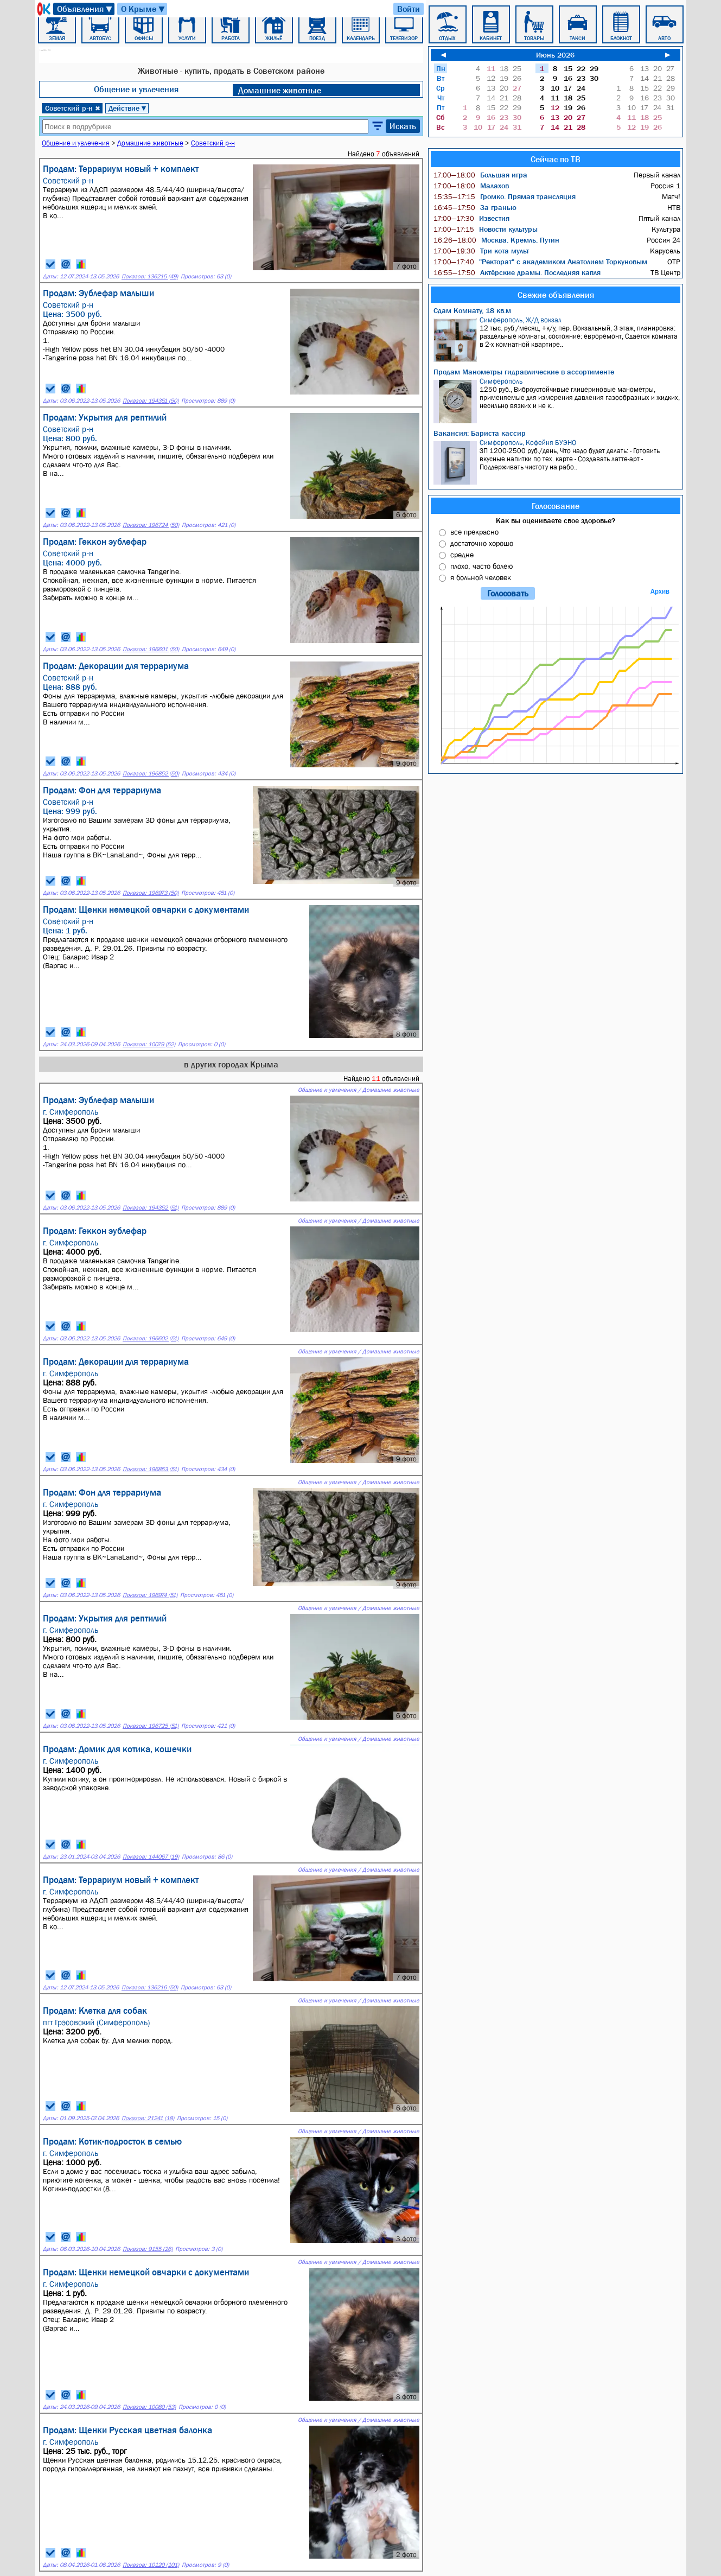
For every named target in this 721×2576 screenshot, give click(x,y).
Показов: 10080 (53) (149, 2407)
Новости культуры (485, 229)
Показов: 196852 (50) (151, 774)
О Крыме (143, 9)
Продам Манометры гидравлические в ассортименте (523, 371)
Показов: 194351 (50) (150, 401)
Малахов (471, 185)
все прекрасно (474, 531)
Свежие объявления (556, 295)
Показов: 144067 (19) (151, 1857)
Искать (403, 126)
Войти (408, 9)
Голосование (555, 506)
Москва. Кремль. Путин (496, 240)
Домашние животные (279, 90)
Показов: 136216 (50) (150, 1987)
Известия (471, 218)
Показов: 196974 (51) (150, 1595)
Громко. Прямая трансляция (504, 196)
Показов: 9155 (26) (148, 2249)
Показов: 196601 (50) (151, 649)
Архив (659, 591)
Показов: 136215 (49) (150, 276)
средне (462, 554)
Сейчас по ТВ (555, 159)
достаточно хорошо (481, 543)
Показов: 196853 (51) (150, 1469)
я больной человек (480, 577)
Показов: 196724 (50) (151, 525)
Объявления (85, 9)
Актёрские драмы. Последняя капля (517, 272)
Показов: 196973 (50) (150, 893)
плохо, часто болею (481, 566)
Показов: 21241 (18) (148, 2118)
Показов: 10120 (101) (151, 2565)
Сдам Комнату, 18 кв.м (472, 310)
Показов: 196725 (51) (150, 1726)
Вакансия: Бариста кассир (479, 433)
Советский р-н (72, 108)
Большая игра (480, 174)
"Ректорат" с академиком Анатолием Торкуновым (540, 261)
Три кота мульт (481, 250)
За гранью (474, 207)
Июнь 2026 (555, 54)
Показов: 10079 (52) (149, 1044)
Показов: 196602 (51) (150, 1338)
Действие (128, 108)
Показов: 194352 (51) (150, 1208)
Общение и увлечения (136, 89)
